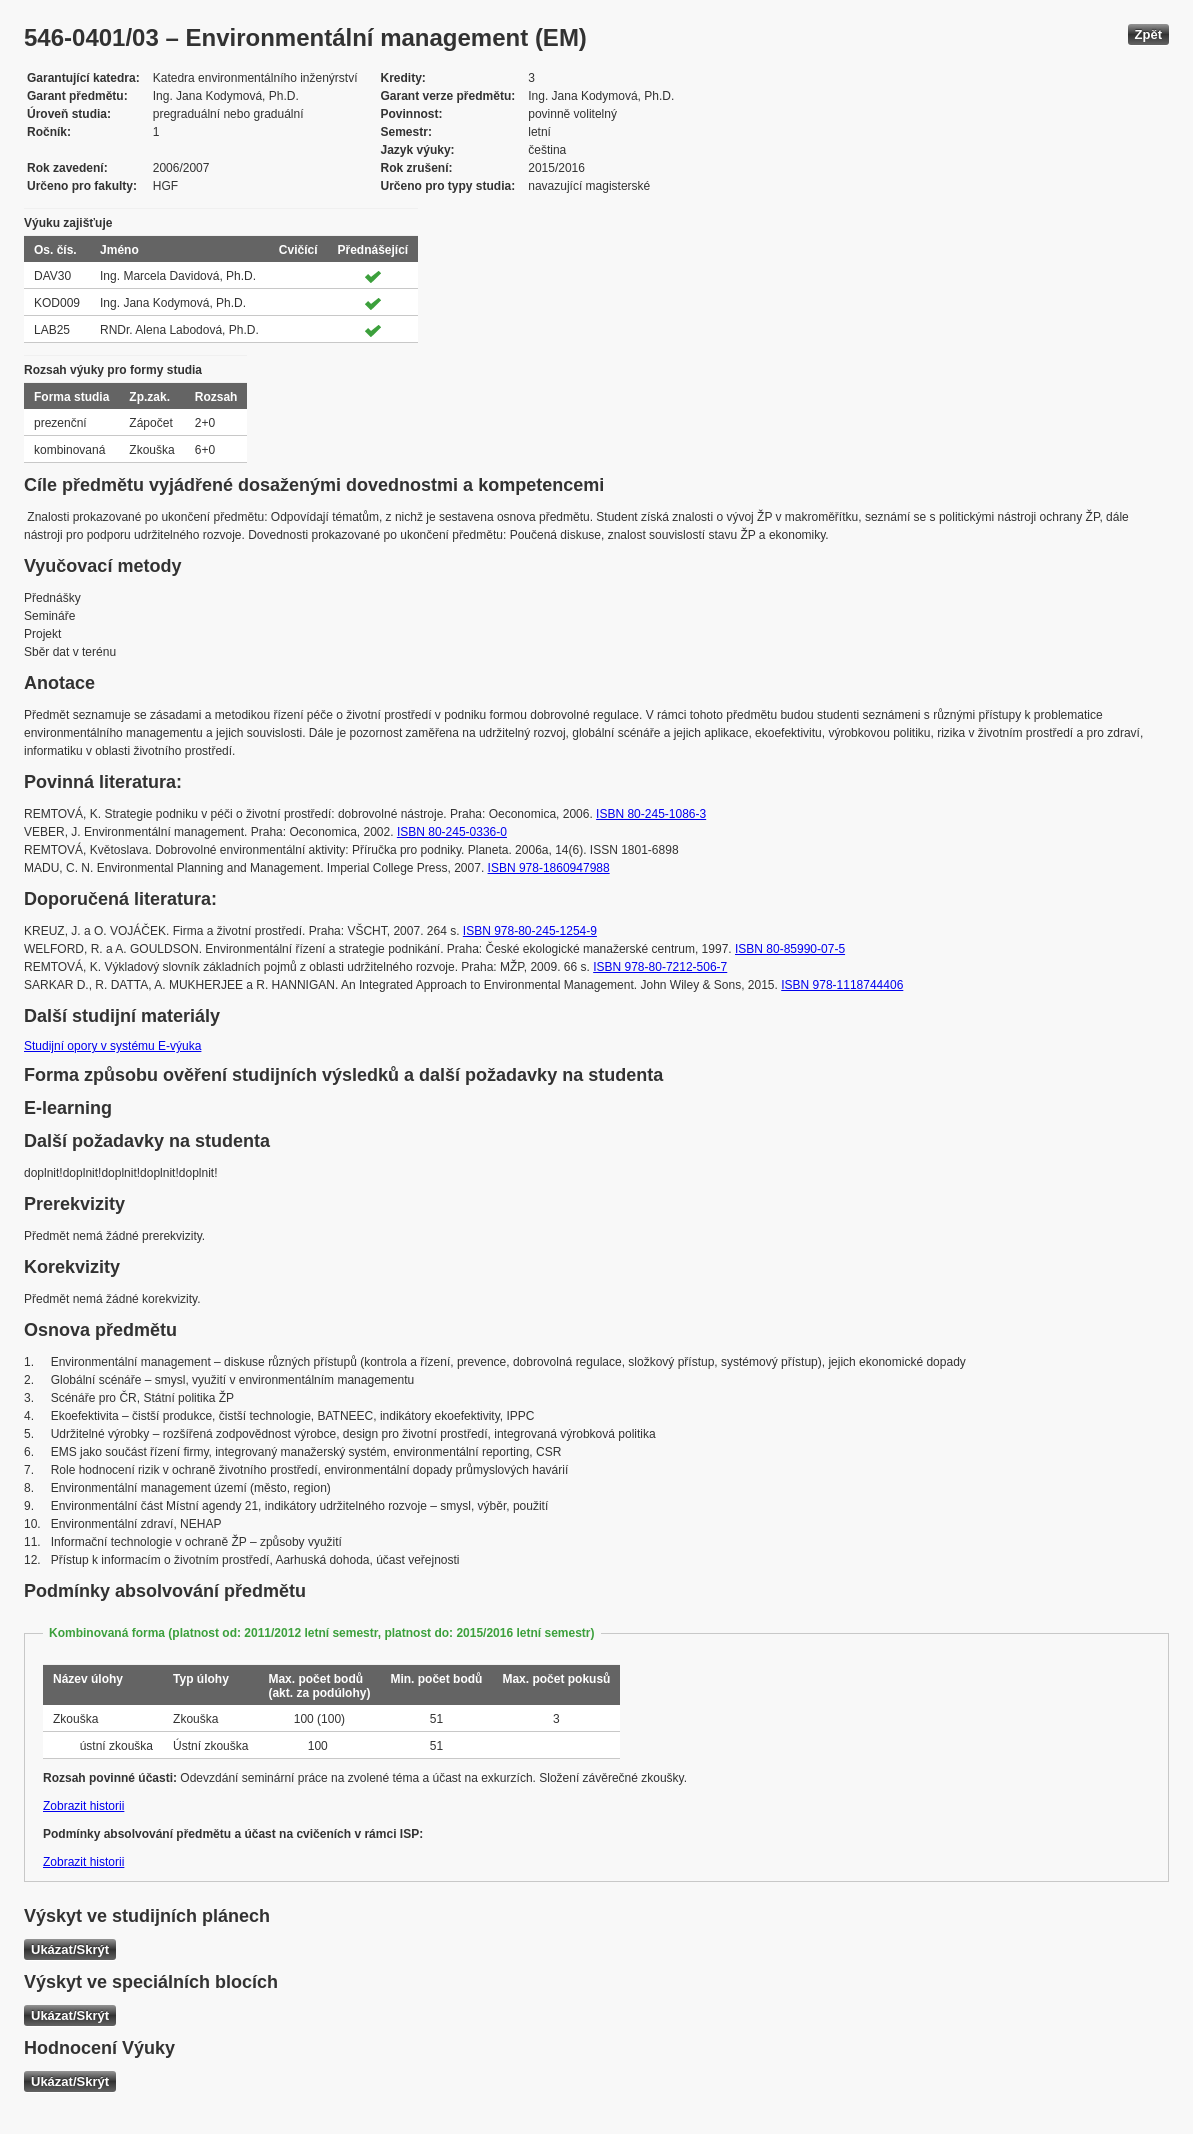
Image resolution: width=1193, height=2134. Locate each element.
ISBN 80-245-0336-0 (452, 832)
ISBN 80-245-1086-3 (651, 814)
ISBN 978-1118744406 (842, 985)
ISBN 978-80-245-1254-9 (530, 931)
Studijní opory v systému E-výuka (112, 1046)
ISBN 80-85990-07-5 (790, 949)
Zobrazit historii (83, 1806)
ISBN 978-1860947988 (549, 868)
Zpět (1148, 34)
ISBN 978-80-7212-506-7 (660, 967)
